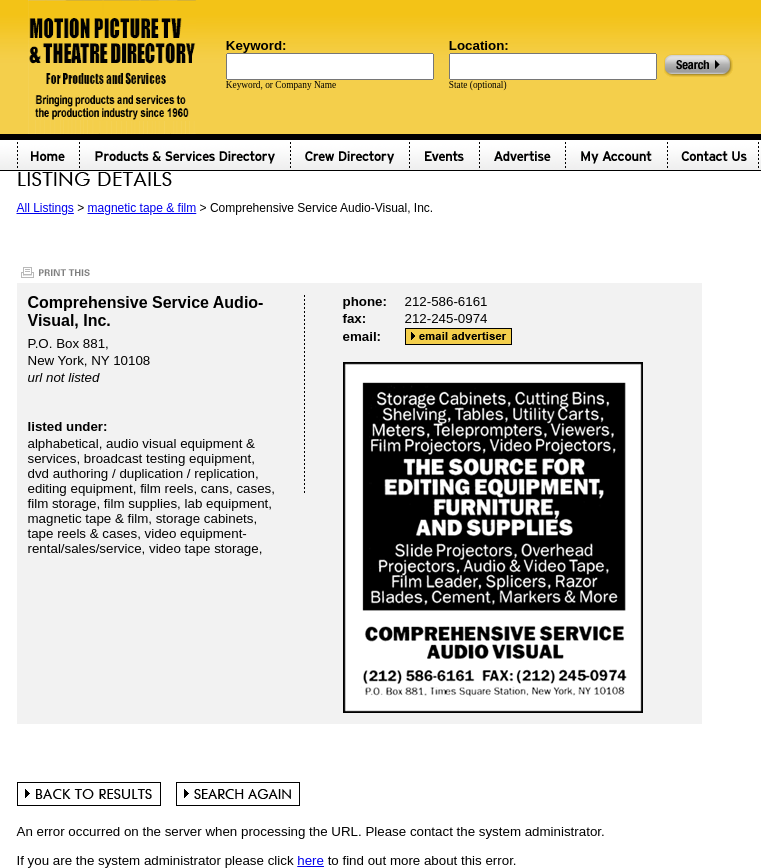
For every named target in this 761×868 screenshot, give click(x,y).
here (310, 860)
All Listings (45, 208)
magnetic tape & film (142, 208)
